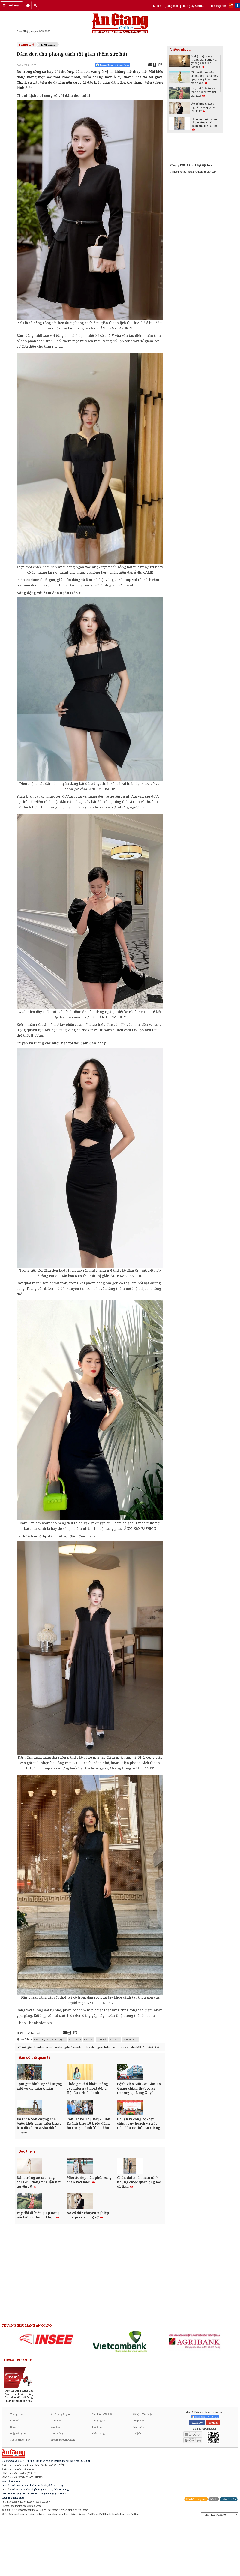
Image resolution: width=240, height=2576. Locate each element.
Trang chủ (26, 44)
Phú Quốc (102, 2039)
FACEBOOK (197, 2478)
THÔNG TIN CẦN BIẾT (19, 2416)
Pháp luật (138, 2476)
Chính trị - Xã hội (102, 2469)
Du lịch (137, 2488)
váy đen (51, 2039)
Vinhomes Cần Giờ (205, 171)
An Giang (115, 2039)
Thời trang (48, 44)
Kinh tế (14, 2476)
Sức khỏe (138, 2482)
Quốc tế (14, 2482)
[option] (46, 2394)
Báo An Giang (130, 2039)
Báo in (213, 2554)
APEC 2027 (75, 2039)
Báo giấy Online (193, 6)
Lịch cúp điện (218, 6)
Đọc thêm (27, 2181)
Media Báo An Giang (63, 2495)
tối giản (62, 2039)
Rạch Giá (89, 2039)
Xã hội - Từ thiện (142, 2469)
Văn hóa (56, 2482)
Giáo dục (56, 2476)
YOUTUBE (213, 2478)
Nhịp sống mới (18, 2488)
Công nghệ (98, 2476)
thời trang (39, 2039)
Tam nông (57, 2488)
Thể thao (97, 2482)
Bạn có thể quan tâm (36, 2062)
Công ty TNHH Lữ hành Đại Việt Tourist (193, 165)
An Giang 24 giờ (60, 2469)
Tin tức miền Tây (20, 2495)
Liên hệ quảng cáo (165, 6)
